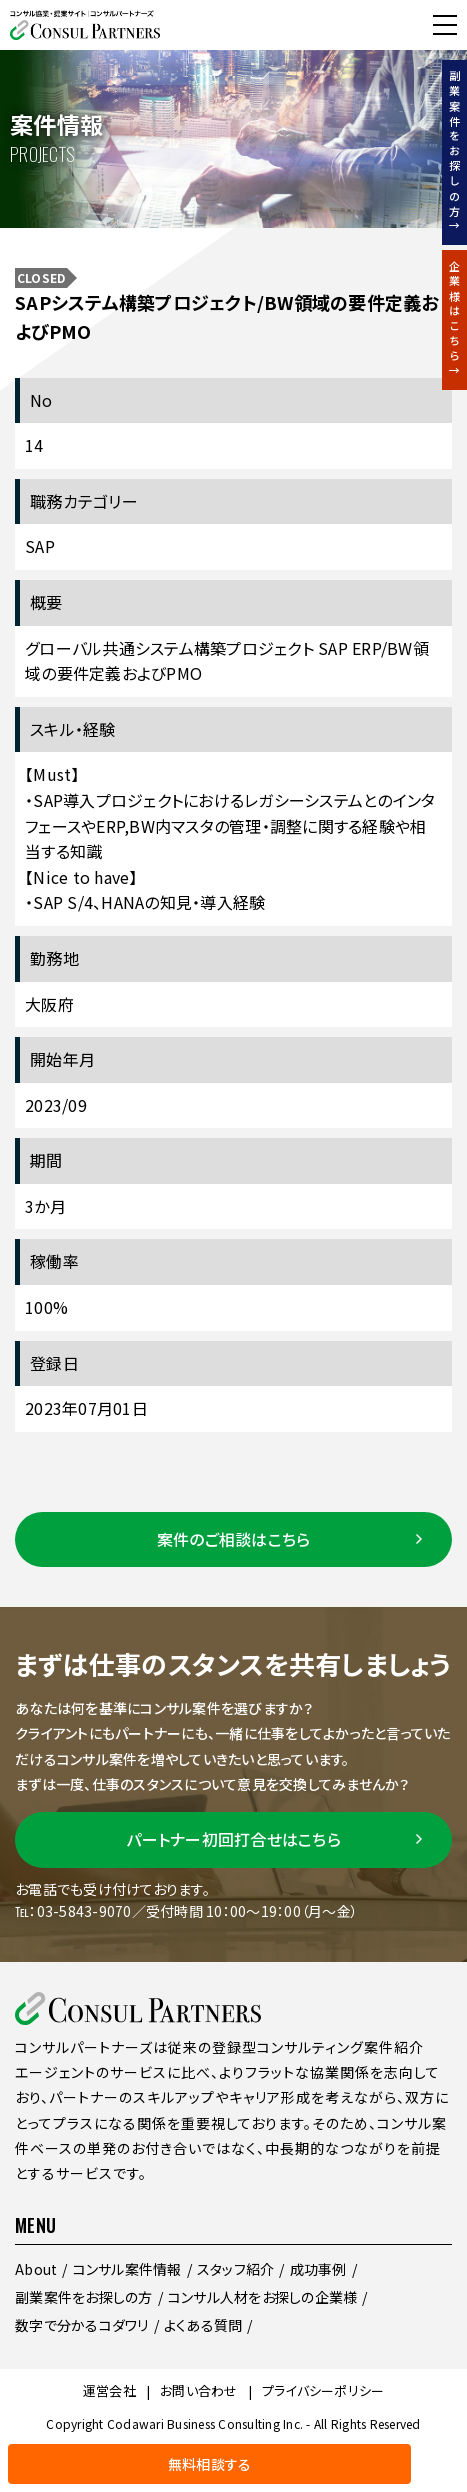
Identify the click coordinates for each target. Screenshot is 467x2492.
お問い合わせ (199, 2390)
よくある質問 (203, 2325)
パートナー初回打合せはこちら (233, 1839)
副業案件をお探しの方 (84, 2297)
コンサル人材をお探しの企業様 (263, 2297)
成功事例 (318, 2269)
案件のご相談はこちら (234, 1539)
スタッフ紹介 (236, 2269)
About (36, 2269)
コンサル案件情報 (127, 2269)
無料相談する (59, 25)
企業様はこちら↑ (455, 320)
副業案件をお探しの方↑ (455, 152)
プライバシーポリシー (323, 2390)
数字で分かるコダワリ (82, 2325)
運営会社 (109, 2390)
